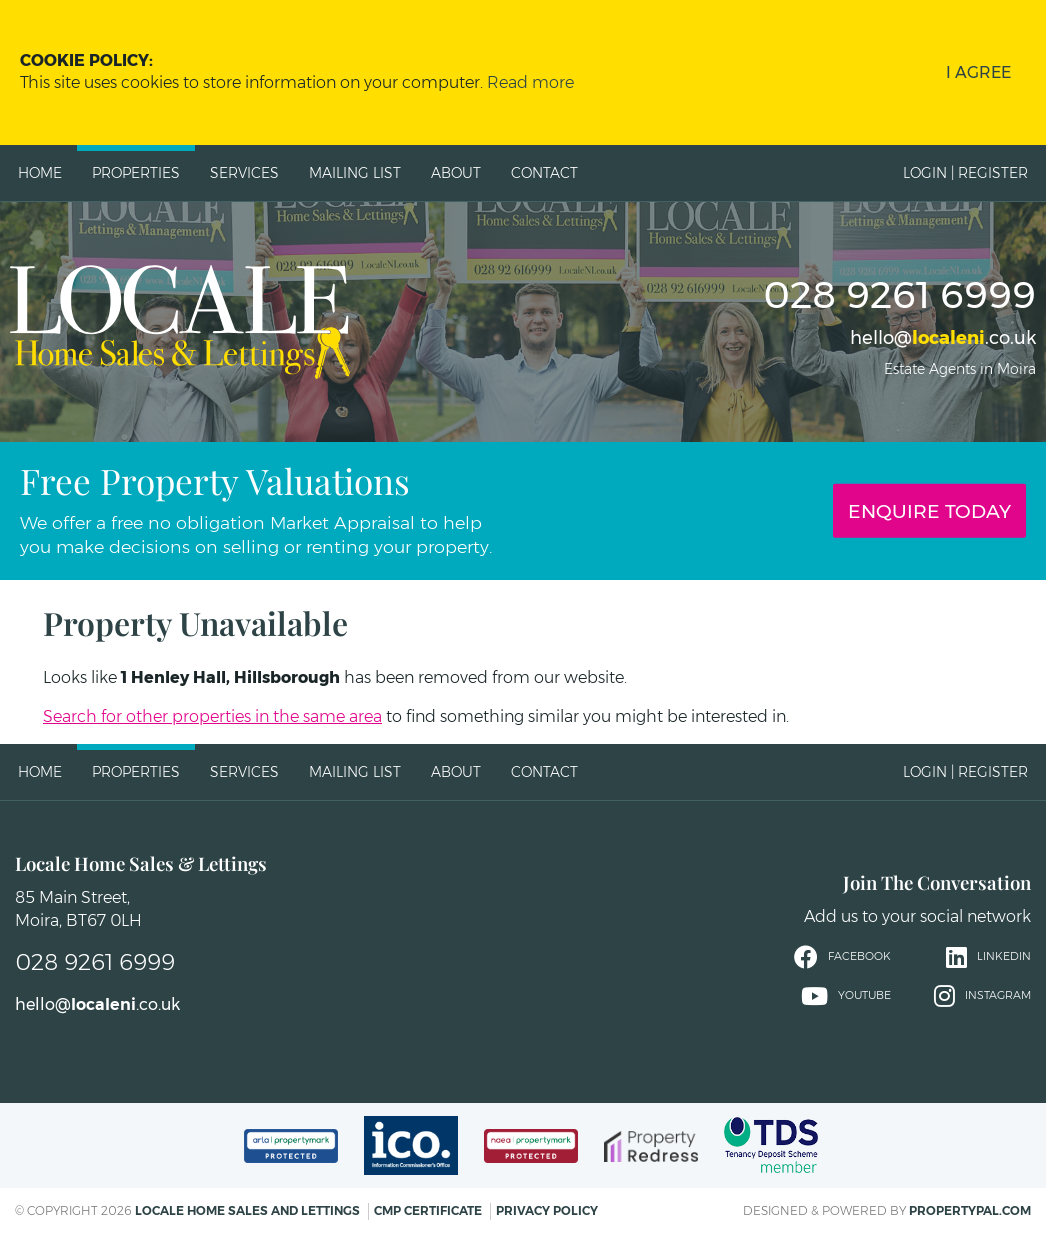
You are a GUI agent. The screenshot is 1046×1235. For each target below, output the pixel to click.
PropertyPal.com (970, 1210)
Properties (136, 173)
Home (40, 173)
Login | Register (965, 173)
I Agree (978, 72)
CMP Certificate (428, 1210)
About (456, 173)
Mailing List (355, 173)
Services (244, 173)
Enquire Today (929, 511)
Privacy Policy (547, 1210)
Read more (530, 82)
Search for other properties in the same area (212, 716)
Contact (544, 173)
